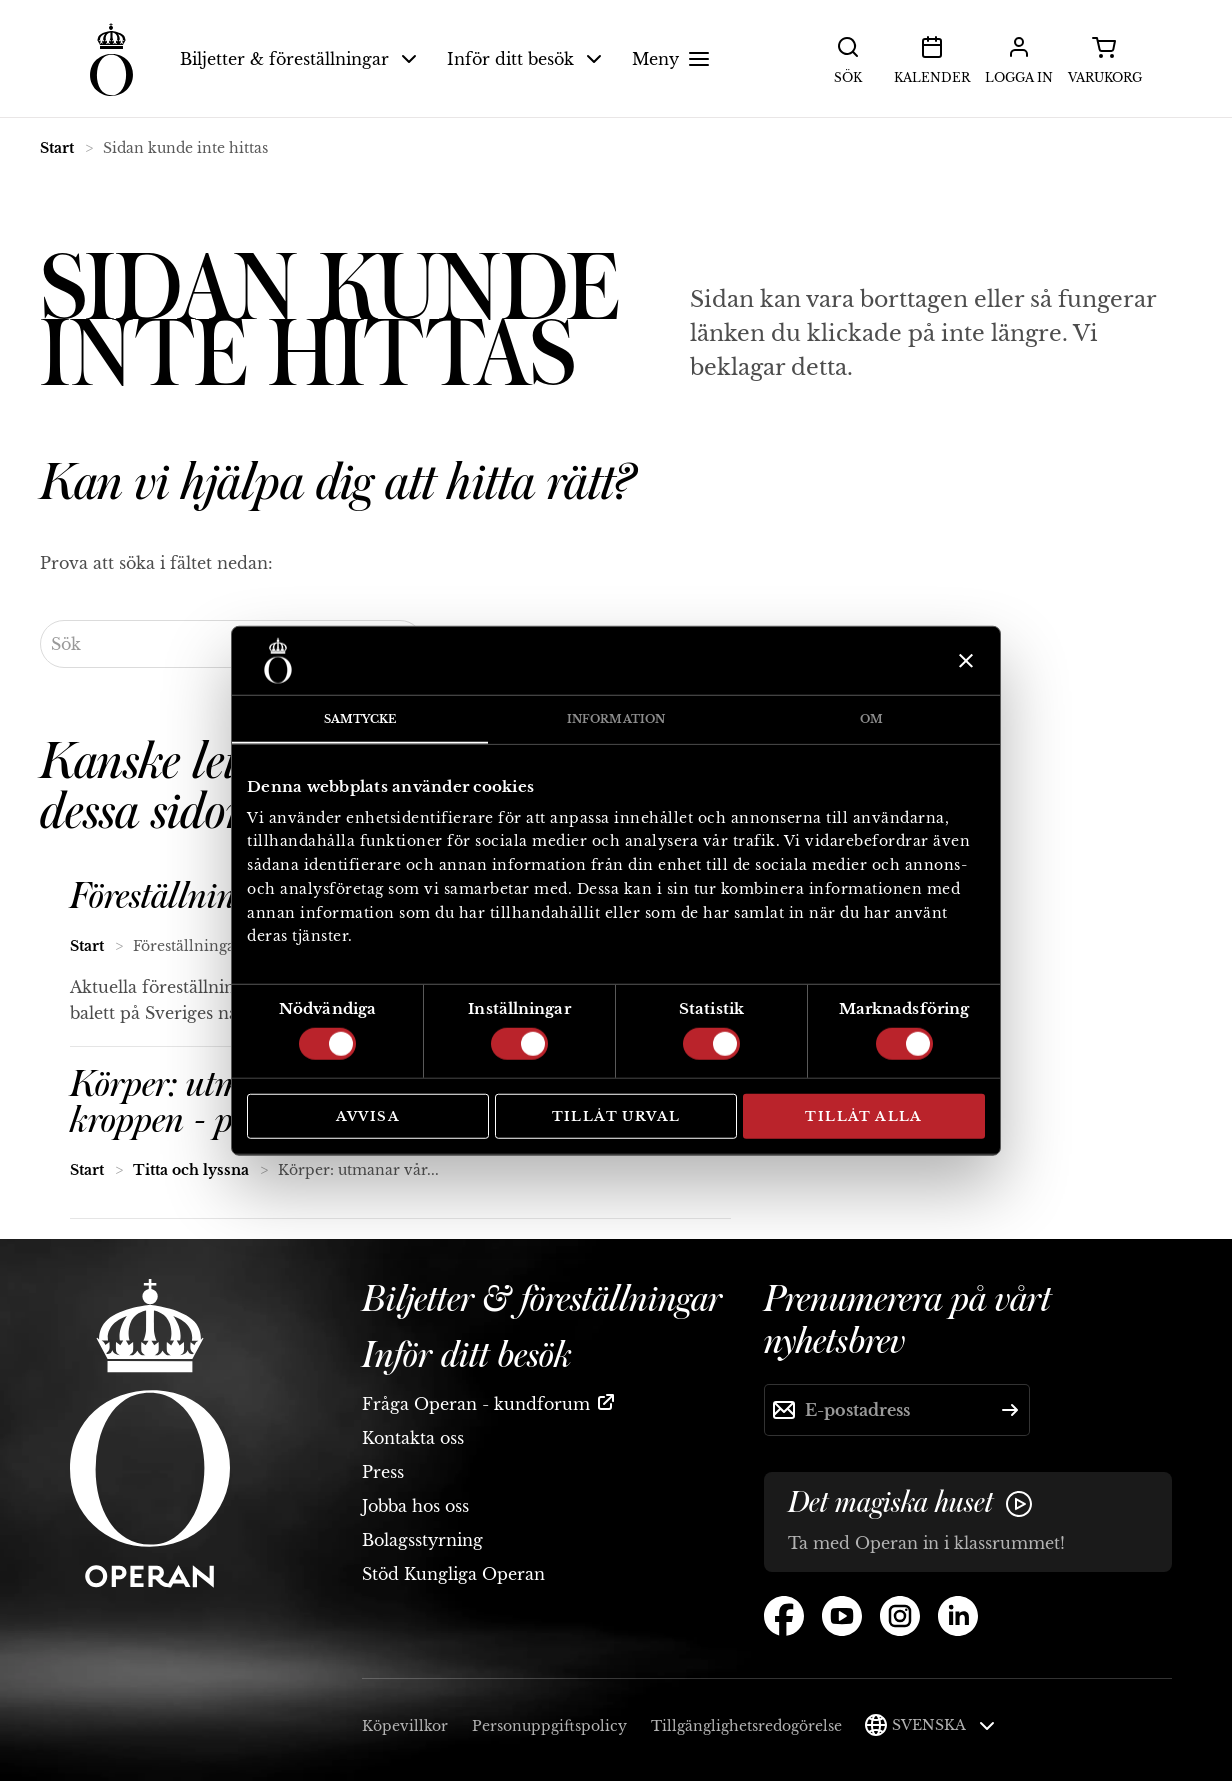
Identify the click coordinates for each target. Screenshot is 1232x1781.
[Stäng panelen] (963, 661)
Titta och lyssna (191, 1170)
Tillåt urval (616, 1116)
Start (57, 148)
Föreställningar (175, 897)
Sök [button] (848, 58)
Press (383, 1472)
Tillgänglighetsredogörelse (746, 1726)
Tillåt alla (863, 1116)
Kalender (932, 58)
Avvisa (368, 1116)
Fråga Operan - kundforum (476, 1404)
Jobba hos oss (415, 1506)
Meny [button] (673, 59)
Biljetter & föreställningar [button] (298, 59)
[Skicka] (1010, 1410)
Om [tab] (871, 719)
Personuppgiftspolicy (549, 1726)
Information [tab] (616, 719)
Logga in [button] (1019, 58)
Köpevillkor (405, 1726)
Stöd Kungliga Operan (453, 1574)
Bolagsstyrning (422, 1540)
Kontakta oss (413, 1438)
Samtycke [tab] (360, 719)
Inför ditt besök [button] (524, 59)
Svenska (943, 1725)
